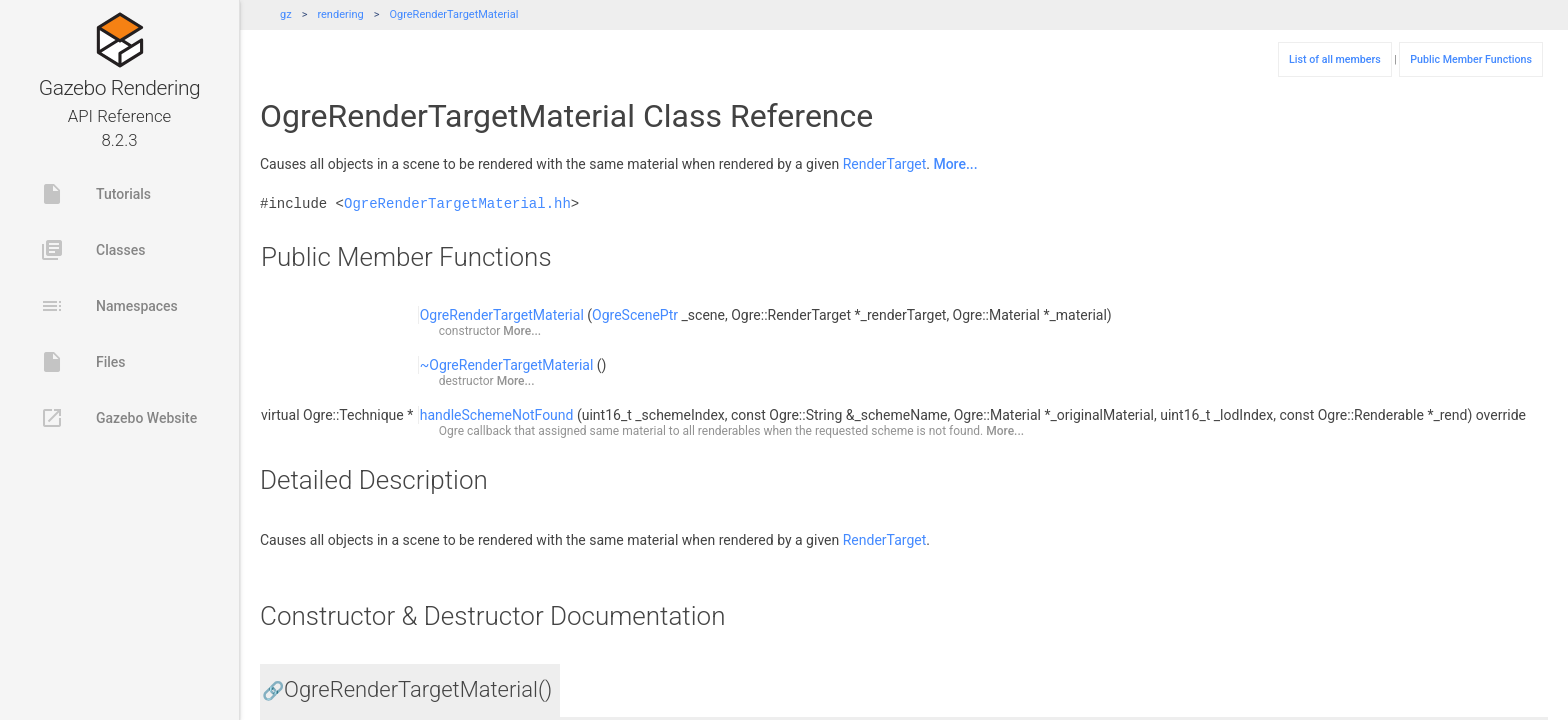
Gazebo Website (118, 418)
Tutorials (95, 194)
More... (955, 164)
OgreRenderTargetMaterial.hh (457, 203)
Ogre (451, 431)
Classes (92, 250)
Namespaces (109, 306)
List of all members (1335, 59)
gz (286, 14)
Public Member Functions (1471, 59)
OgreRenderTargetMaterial (453, 14)
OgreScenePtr (635, 315)
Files (83, 362)
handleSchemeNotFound (497, 415)
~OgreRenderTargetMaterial (507, 365)
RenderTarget (885, 164)
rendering (340, 14)
